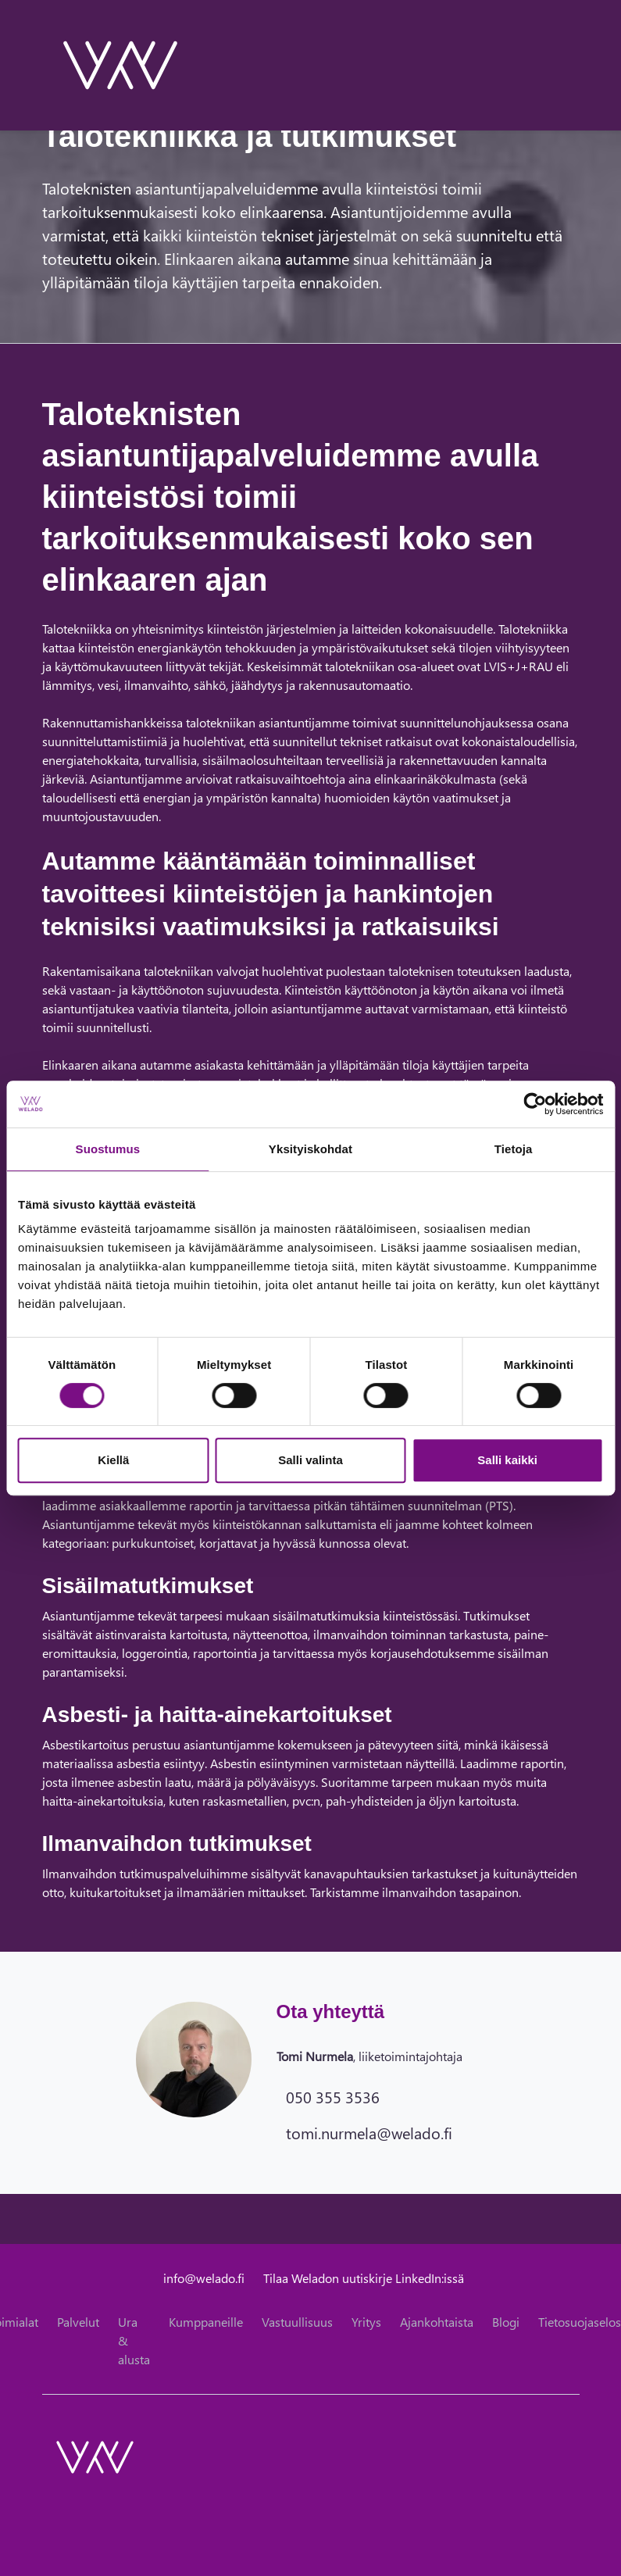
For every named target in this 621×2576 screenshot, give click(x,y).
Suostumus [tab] (108, 1149)
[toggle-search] (558, 65)
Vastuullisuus (297, 2321)
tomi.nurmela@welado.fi (369, 2132)
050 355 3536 (333, 2096)
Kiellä (113, 1460)
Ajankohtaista (436, 2321)
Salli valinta (310, 1460)
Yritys (366, 2321)
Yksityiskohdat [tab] (310, 1149)
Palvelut (78, 2321)
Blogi (505, 2321)
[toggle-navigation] (579, 65)
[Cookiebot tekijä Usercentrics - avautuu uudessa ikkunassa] (534, 1104)
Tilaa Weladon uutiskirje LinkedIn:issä (363, 2278)
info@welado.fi (203, 2278)
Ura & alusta (134, 2340)
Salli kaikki (507, 1460)
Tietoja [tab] (513, 1149)
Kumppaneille (206, 2321)
